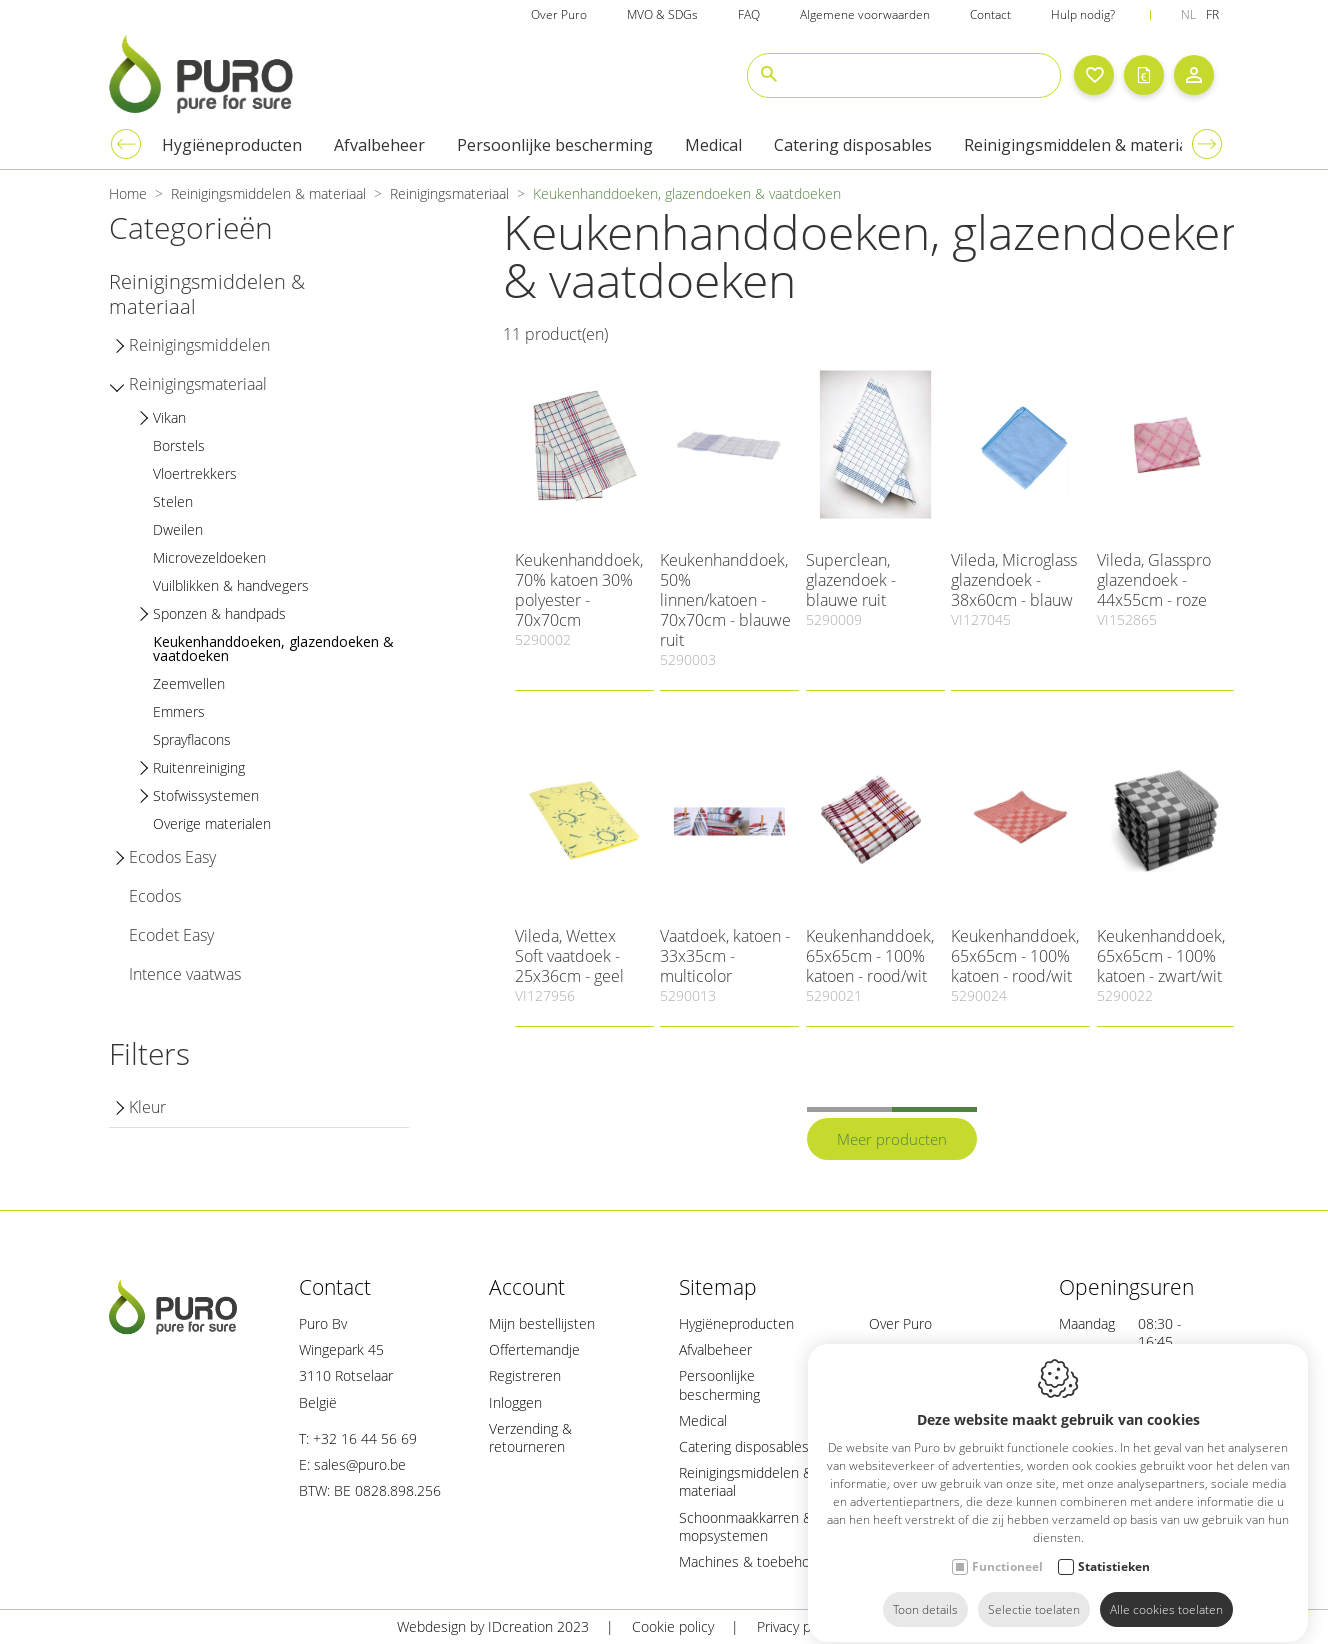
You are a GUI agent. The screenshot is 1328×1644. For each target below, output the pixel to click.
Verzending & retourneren (530, 1437)
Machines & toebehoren (755, 1561)
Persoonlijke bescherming (719, 1384)
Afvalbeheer (715, 1349)
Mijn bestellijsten (542, 1323)
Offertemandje (534, 1349)
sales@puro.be (360, 1464)
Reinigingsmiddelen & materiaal (746, 1481)
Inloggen (515, 1402)
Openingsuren (1126, 1287)
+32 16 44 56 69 (365, 1438)
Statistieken (1114, 1548)
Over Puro (900, 1323)
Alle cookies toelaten (1166, 1591)
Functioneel (1007, 1548)
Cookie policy (673, 1626)
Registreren (525, 1375)
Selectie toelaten (1034, 1591)
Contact (335, 1287)
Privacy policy (797, 1626)
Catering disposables (744, 1446)
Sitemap (718, 1287)
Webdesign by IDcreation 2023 (493, 1626)
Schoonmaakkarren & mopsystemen (746, 1526)
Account (527, 1287)
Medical (703, 1420)
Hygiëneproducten (736, 1323)
